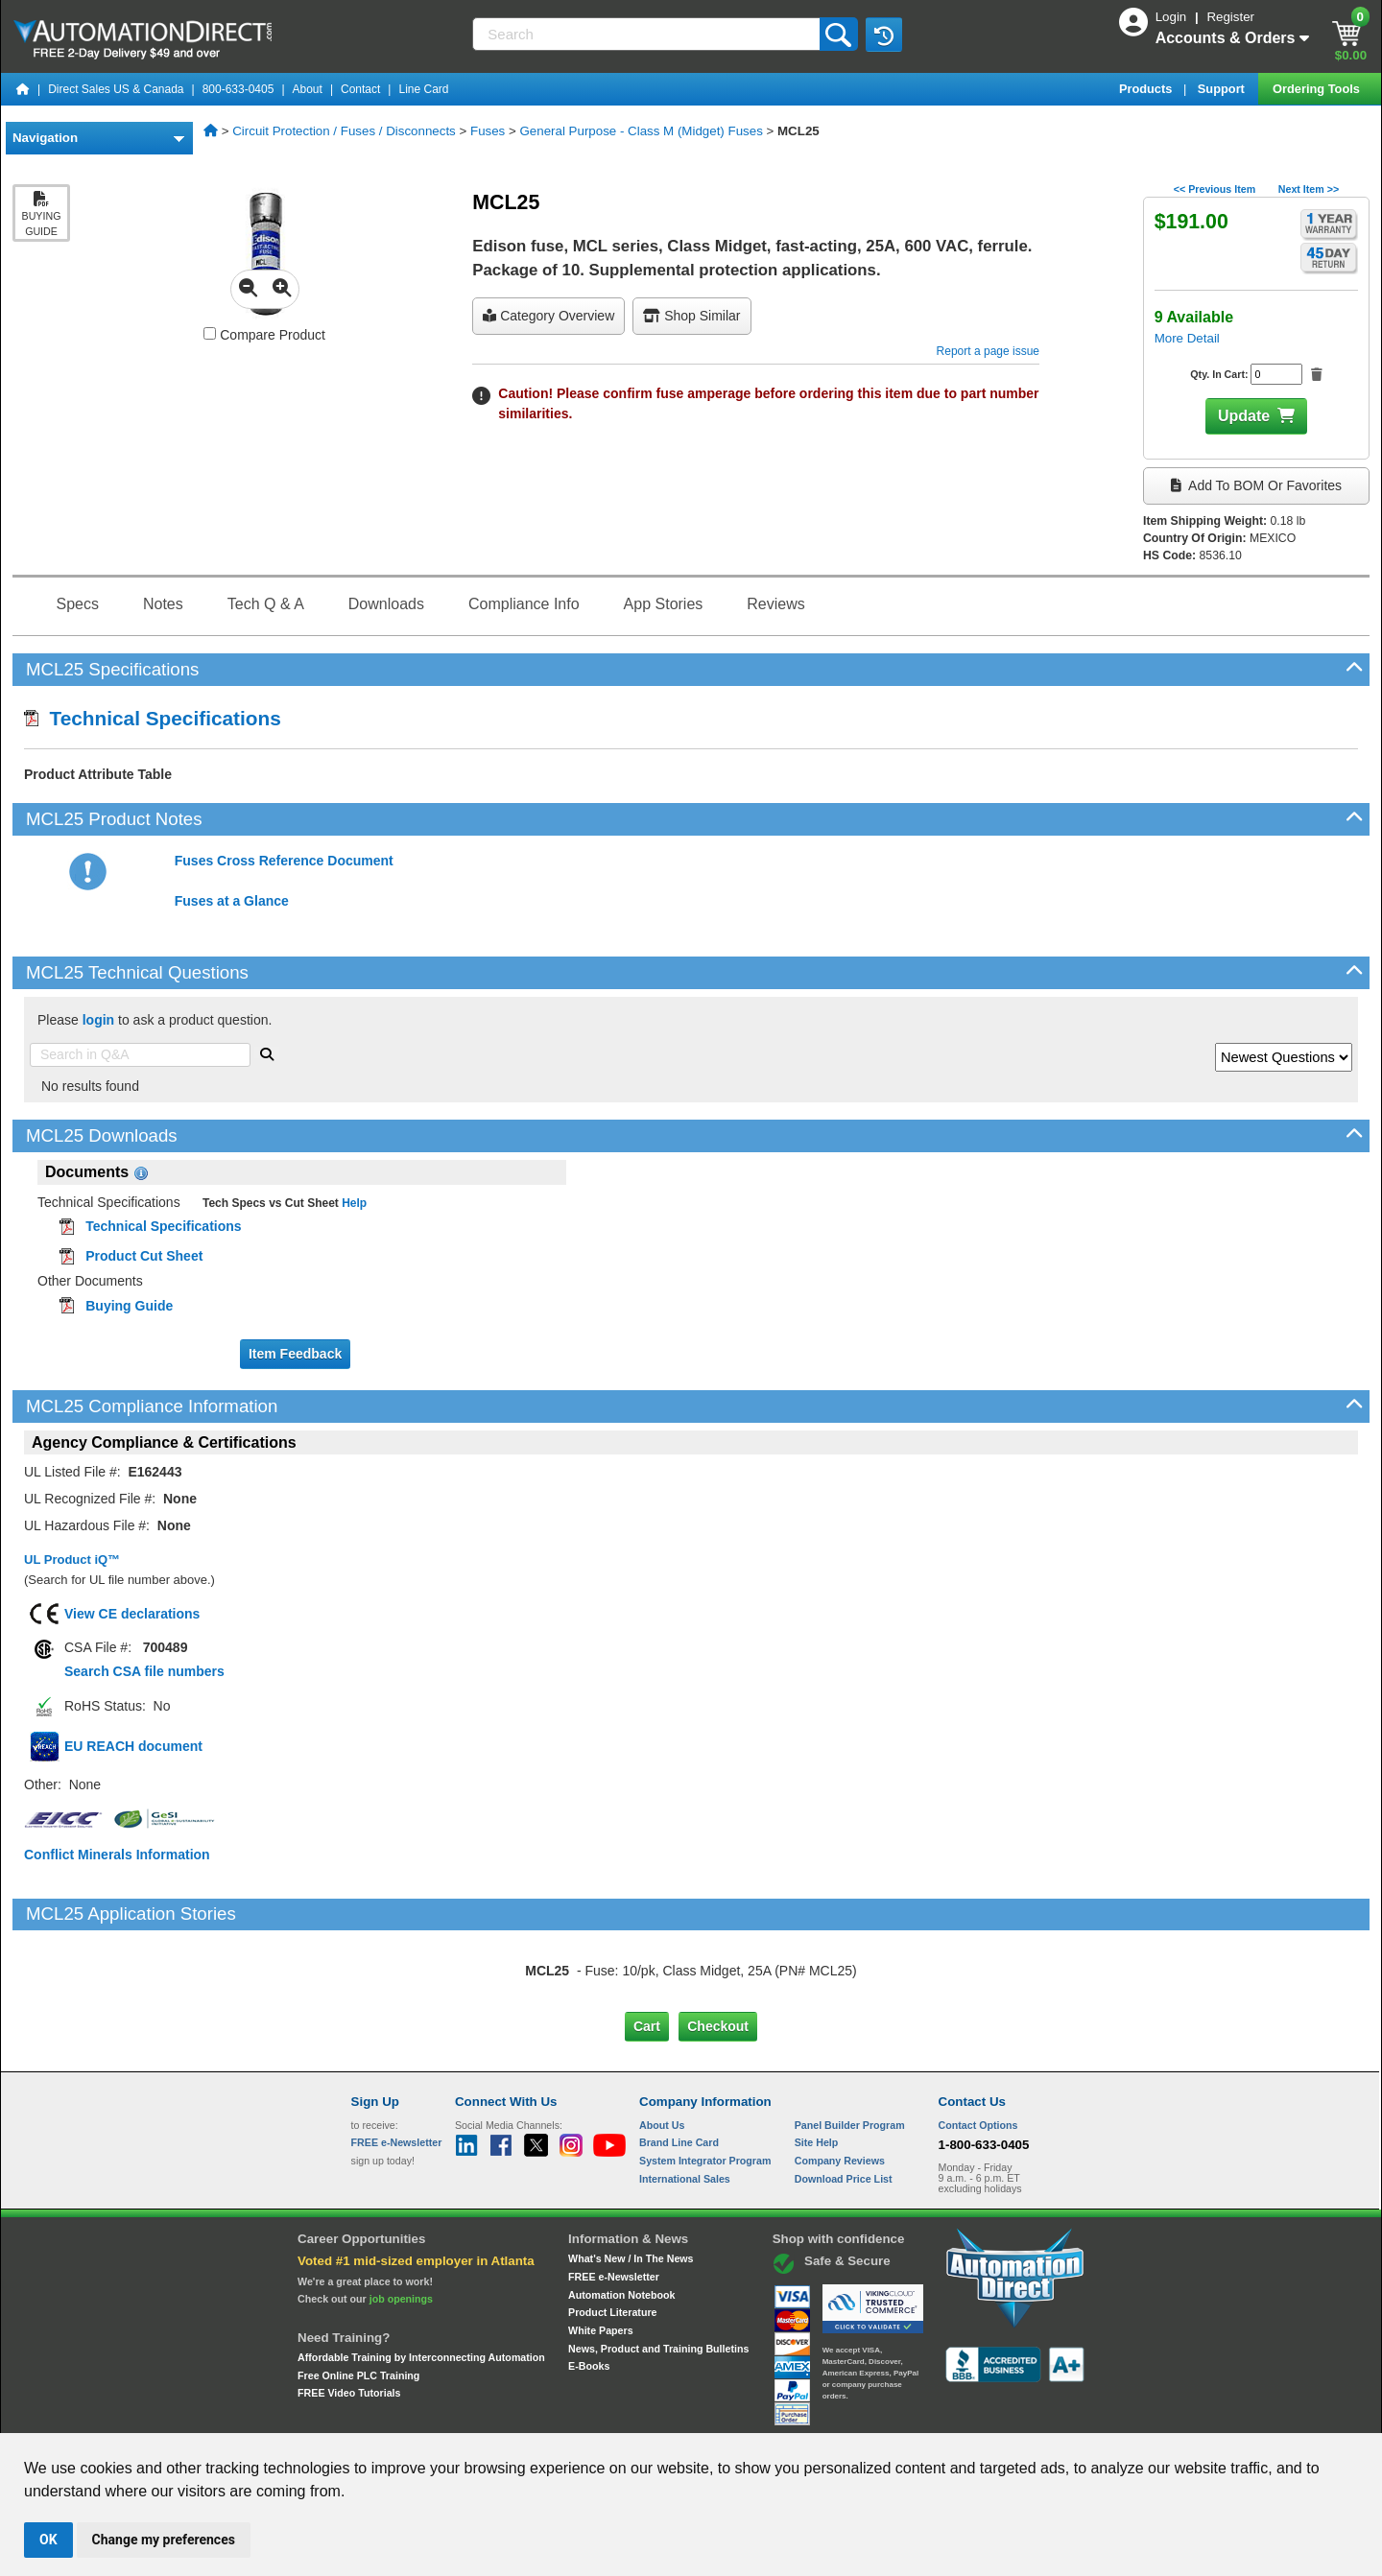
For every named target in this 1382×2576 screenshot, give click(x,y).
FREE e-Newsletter (613, 2196)
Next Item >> (1308, 189)
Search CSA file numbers (144, 1671)
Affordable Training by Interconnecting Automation (421, 2276)
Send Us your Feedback (485, 2415)
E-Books (588, 2285)
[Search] (647, 34)
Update (1244, 416)
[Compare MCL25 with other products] (209, 333)
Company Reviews (840, 2080)
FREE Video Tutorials (349, 2312)
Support (1223, 89)
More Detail (1187, 338)
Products (1147, 89)
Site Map (392, 2415)
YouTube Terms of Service (938, 2415)
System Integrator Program (705, 2080)
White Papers (600, 2250)
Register (1230, 17)
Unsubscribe (588, 2415)
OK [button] (48, 2539)
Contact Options (978, 2044)
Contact (360, 89)
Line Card (423, 89)
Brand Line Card (679, 2062)
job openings (401, 2218)
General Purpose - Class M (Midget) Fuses (640, 131)
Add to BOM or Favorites (1256, 485)
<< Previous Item (1214, 189)
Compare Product (264, 335)
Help (353, 1203)
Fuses (487, 131)
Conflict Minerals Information (117, 1854)
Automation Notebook (621, 2213)
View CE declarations (132, 1613)
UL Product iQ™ (72, 1559)
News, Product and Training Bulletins (658, 2267)
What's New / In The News (630, 2178)
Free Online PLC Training (358, 2294)
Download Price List (844, 2098)
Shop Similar (691, 315)
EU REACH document (133, 1746)
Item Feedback (295, 1353)
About (307, 89)
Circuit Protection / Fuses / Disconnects (344, 131)
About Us (661, 2044)
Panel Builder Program (850, 2044)
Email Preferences (677, 2415)
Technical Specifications (152, 718)
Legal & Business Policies (800, 2415)
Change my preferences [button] (163, 2539)
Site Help (817, 2062)
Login (1173, 17)
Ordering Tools (1318, 89)
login (98, 1020)
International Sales (684, 2098)
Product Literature (612, 2231)
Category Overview (548, 315)
